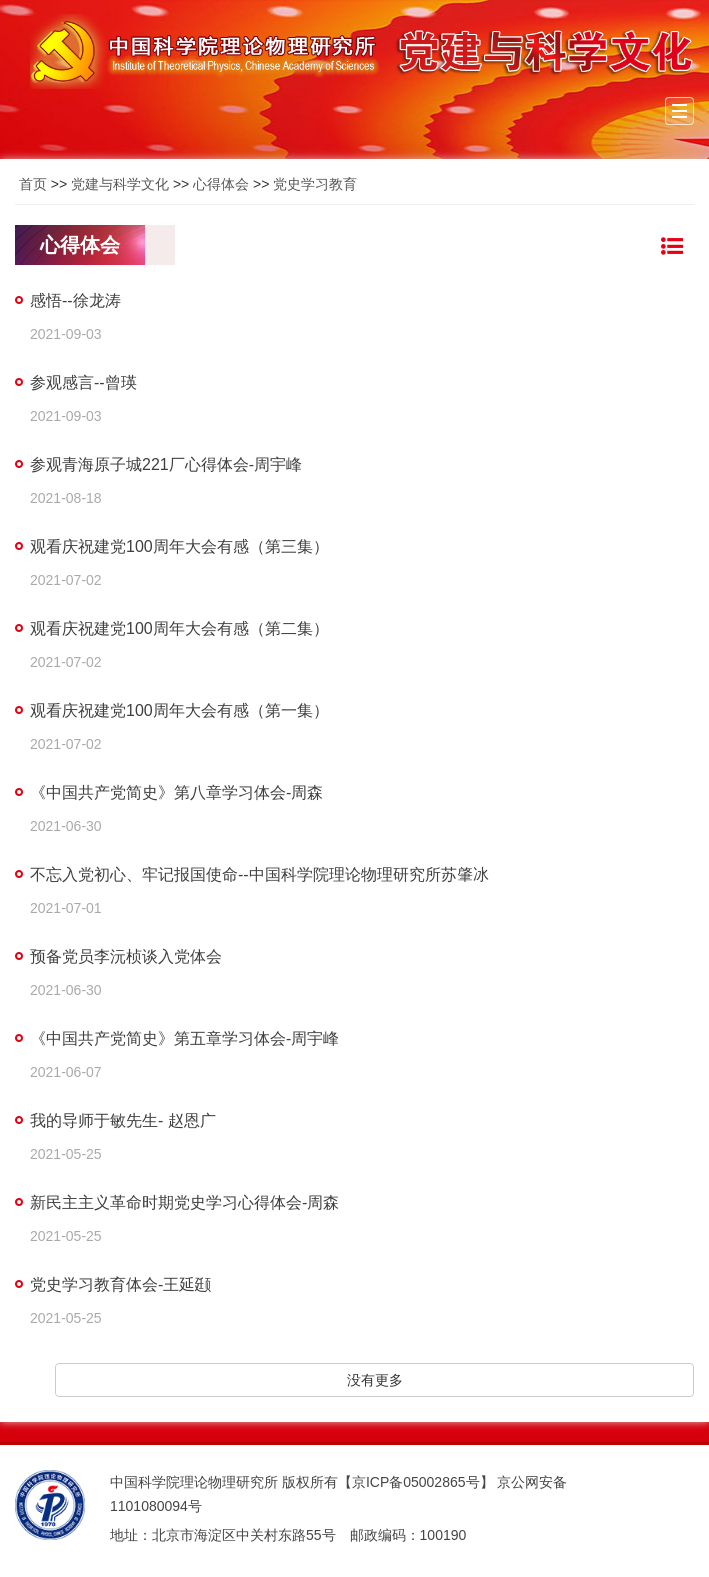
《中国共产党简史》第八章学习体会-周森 (176, 792)
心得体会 (221, 184)
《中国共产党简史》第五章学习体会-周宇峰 (184, 1038)
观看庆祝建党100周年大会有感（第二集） (179, 628)
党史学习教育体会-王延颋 (120, 1284)
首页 (33, 184)
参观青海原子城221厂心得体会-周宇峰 (166, 464)
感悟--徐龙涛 (75, 300)
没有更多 (375, 1380)
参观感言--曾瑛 (83, 382)
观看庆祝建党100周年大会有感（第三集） (179, 546)
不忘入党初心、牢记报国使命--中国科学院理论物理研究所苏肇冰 (259, 874)
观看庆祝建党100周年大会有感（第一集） (179, 710)
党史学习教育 (315, 184)
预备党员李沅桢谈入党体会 (126, 956)
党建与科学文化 (120, 184)
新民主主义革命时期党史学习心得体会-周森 (184, 1202)
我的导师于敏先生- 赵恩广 (123, 1120)
